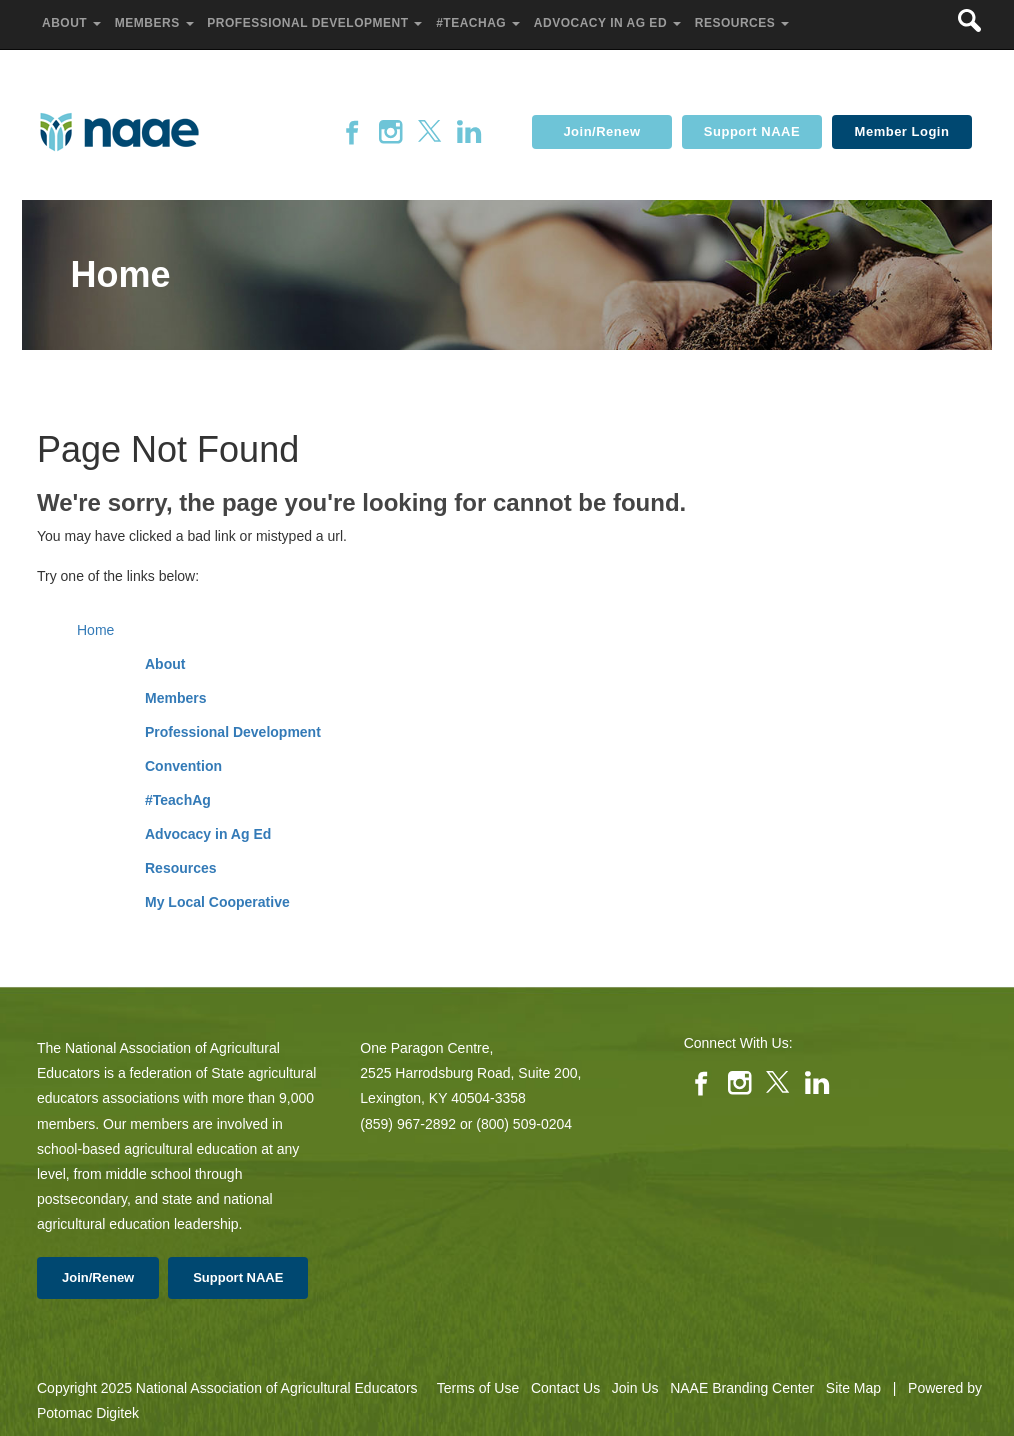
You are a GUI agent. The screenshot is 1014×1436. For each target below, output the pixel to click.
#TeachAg (178, 800)
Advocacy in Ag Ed (208, 834)
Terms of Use (478, 1388)
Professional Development (233, 732)
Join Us (635, 1388)
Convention (183, 766)
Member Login (902, 131)
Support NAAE (752, 131)
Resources (181, 868)
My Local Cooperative (217, 902)
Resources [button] (744, 23)
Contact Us (565, 1388)
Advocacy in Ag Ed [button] (609, 23)
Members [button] (156, 23)
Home (95, 630)
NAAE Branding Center (742, 1388)
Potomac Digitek (88, 1413)
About (165, 664)
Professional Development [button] (316, 23)
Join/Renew (601, 131)
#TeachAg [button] (480, 23)
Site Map (853, 1388)
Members (175, 698)
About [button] (73, 23)
